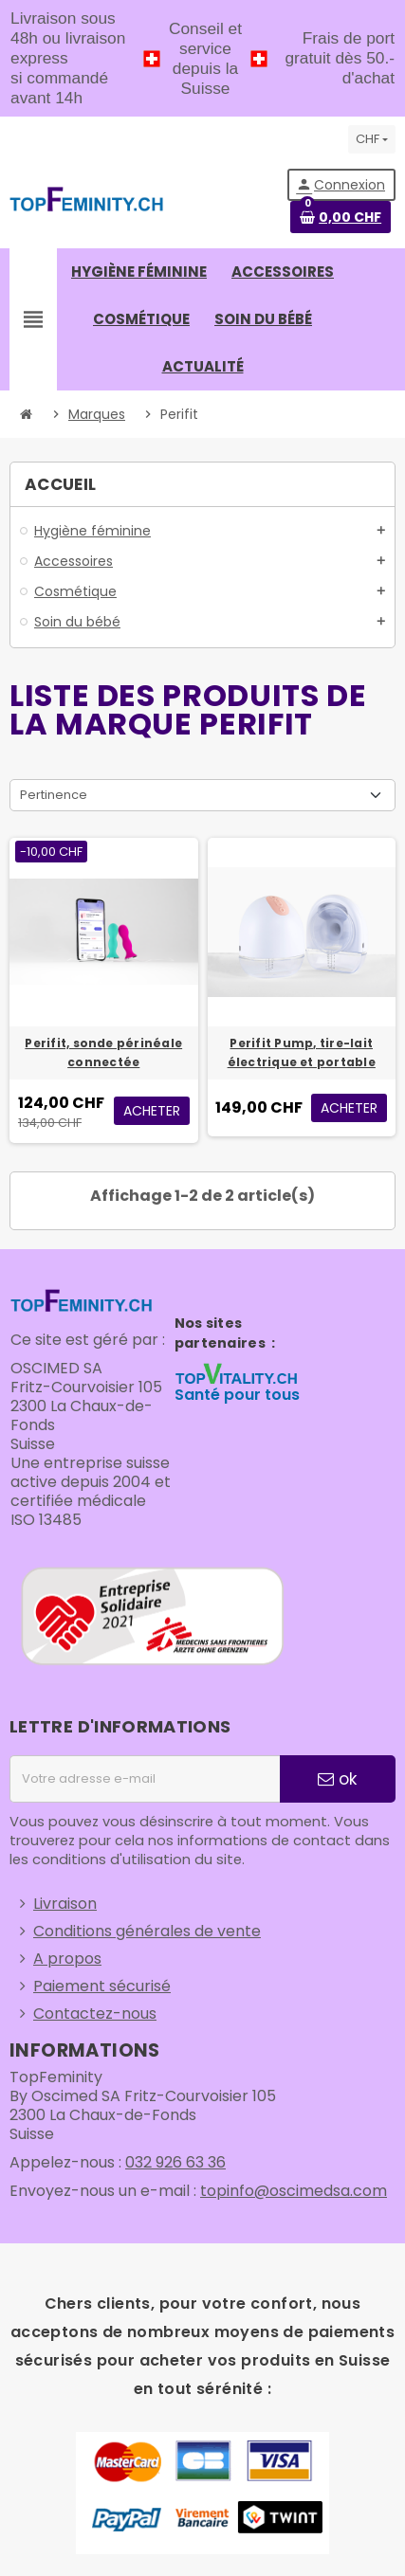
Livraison (65, 1903)
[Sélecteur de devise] (372, 139)
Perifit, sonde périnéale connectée (103, 1052)
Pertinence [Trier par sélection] (53, 795)
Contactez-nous (94, 2013)
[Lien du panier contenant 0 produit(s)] (340, 217)
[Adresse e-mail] (144, 1779)
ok (337, 1779)
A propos (67, 1958)
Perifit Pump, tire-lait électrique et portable (302, 1052)
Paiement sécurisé (102, 1986)
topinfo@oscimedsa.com (293, 2191)
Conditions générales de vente (147, 1931)
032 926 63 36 (175, 2162)
